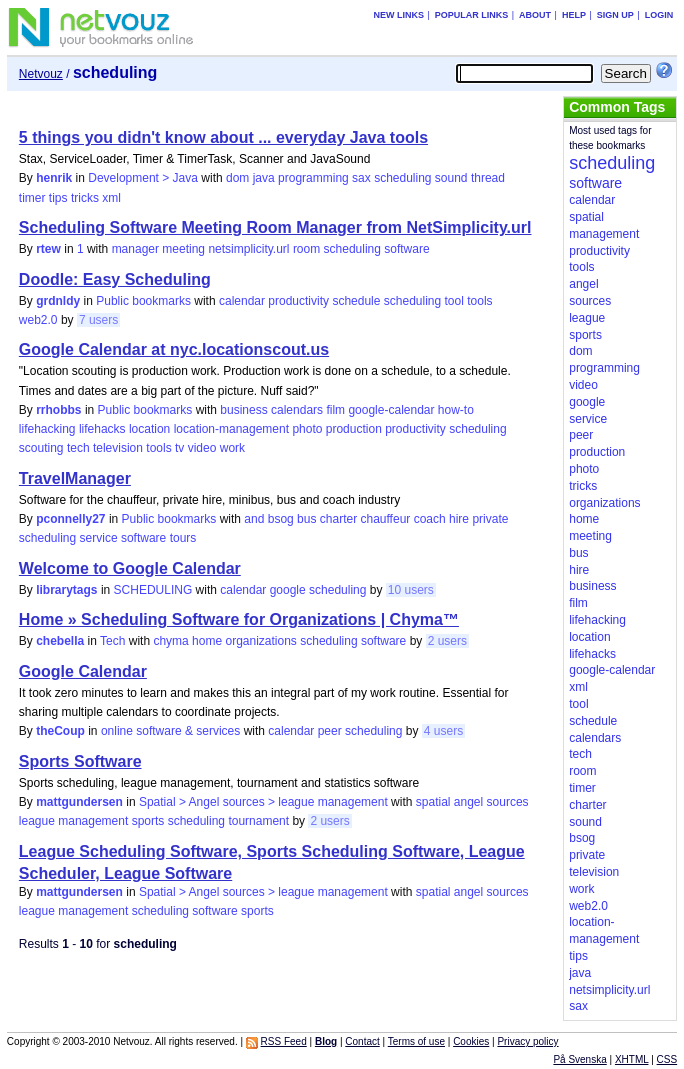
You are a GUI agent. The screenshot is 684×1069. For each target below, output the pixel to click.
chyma (170, 641)
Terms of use (416, 1041)
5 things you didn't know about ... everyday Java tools (223, 137)
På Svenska (579, 1059)
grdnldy (58, 301)
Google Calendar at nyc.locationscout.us (174, 349)
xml (111, 198)
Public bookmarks (143, 301)
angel (468, 802)
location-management (231, 429)
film (335, 410)
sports (148, 821)
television (118, 448)
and (254, 519)
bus (306, 519)
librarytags (66, 590)
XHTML (632, 1059)
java (264, 178)
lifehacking (47, 429)
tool (454, 301)
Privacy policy (527, 1041)
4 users (443, 731)
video (202, 448)
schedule (356, 301)
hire (459, 519)
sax (361, 178)
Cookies (471, 1041)
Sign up (615, 15)
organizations (260, 641)
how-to (456, 410)
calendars (297, 410)
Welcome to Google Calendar (130, 568)
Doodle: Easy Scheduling (115, 279)
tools (479, 301)
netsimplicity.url (248, 249)
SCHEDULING (153, 590)
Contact (362, 1041)
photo (307, 429)
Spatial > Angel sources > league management (263, 802)
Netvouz (41, 74)
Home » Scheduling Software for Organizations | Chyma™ (239, 619)
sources (508, 802)
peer (330, 731)
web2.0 (38, 320)
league (37, 821)
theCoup (60, 731)
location (149, 429)
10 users (411, 590)
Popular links (472, 15)
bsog (281, 519)
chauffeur (385, 519)
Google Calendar (83, 671)
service (99, 538)
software (406, 249)
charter (338, 519)
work (232, 448)
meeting (183, 249)
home (207, 641)
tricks (85, 198)
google (288, 590)
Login (659, 15)
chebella (60, 641)
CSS (667, 1059)
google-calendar (391, 410)
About (535, 15)
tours (183, 538)
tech (78, 448)
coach (430, 519)
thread (488, 178)
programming (313, 178)
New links (398, 15)
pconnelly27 (70, 519)
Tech (112, 641)
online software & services (170, 731)
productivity (298, 301)
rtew (48, 249)
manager (135, 249)
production (354, 429)
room (306, 249)
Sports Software (80, 761)
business (243, 410)
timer (32, 198)
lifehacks (102, 429)
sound (451, 178)
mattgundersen (79, 802)
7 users (98, 320)
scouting (41, 448)
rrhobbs (58, 410)
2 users (447, 641)
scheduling (402, 178)
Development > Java (143, 178)
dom (237, 178)
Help (574, 15)
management (93, 821)
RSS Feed (284, 1041)
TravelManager (75, 478)
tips (58, 198)
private (490, 519)
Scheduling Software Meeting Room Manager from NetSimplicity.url (275, 227)
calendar (242, 301)
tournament (258, 821)
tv (179, 448)
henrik (54, 178)
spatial (433, 802)
